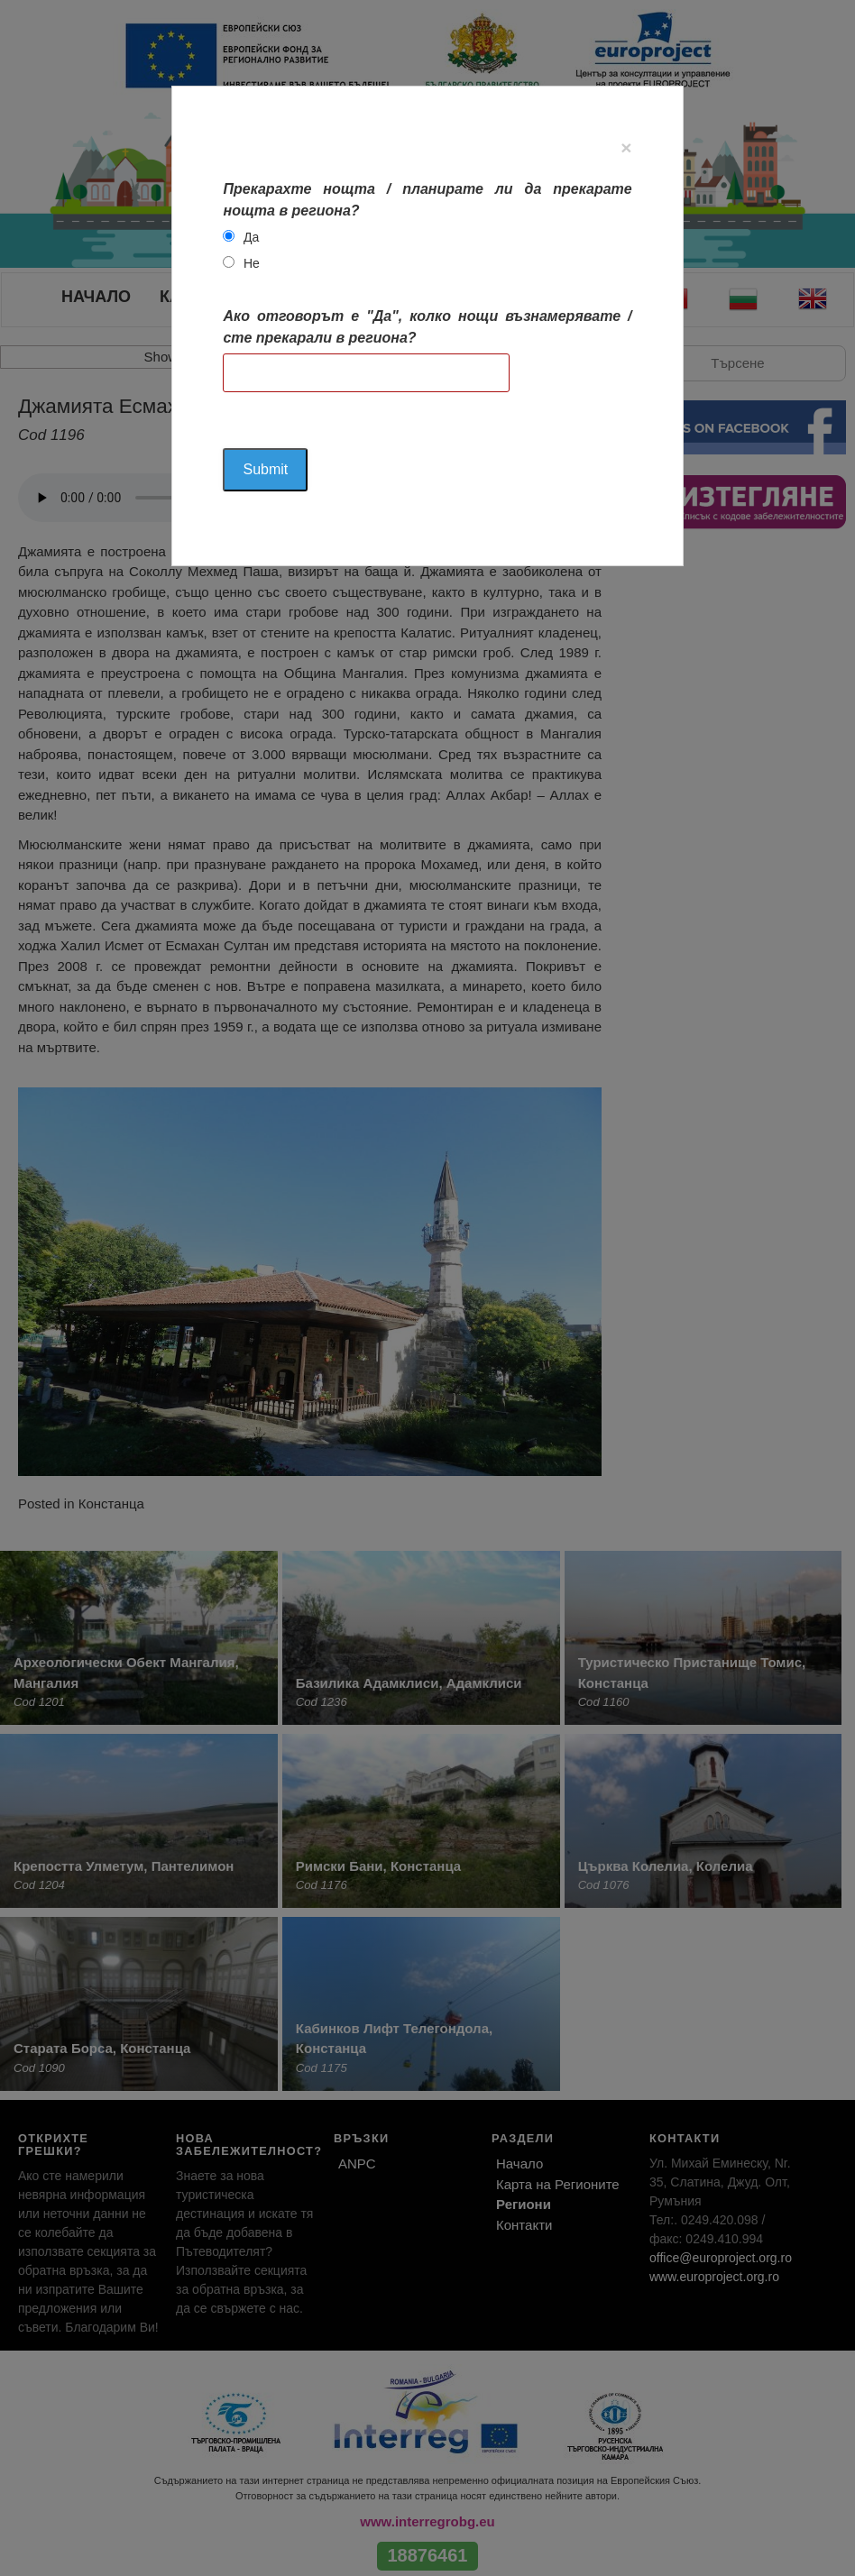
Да (251, 237)
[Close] (626, 147)
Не (252, 263)
